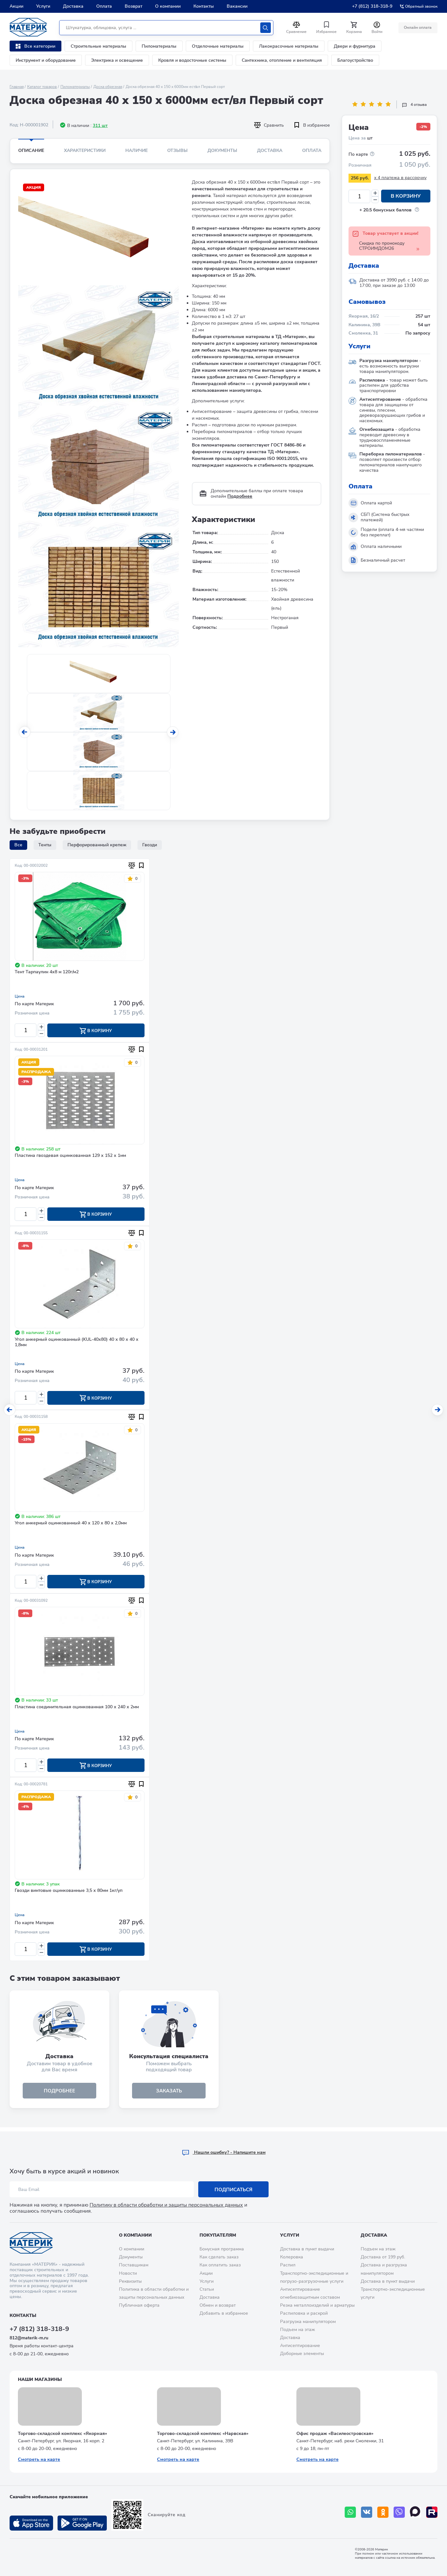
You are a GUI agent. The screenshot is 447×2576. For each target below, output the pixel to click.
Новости (128, 2273)
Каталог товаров (42, 86)
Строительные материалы (98, 46)
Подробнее (239, 496)
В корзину (406, 196)
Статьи (207, 2289)
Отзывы (177, 150)
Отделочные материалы (218, 46)
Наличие (136, 150)
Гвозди (149, 845)
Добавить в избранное (224, 2313)
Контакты (203, 6)
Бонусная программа (222, 2249)
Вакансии (237, 6)
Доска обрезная (107, 86)
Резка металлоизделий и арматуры (317, 2305)
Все (18, 845)
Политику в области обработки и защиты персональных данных (166, 2205)
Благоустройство (355, 60)
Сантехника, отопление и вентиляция (282, 60)
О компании (168, 6)
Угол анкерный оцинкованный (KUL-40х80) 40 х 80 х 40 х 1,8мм (76, 1343)
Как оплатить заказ (220, 2265)
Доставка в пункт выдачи (307, 2249)
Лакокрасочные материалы (288, 46)
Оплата (104, 6)
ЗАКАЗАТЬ (169, 2094)
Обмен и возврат (218, 2305)
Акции (16, 6)
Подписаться (233, 2189)
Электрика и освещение (117, 60)
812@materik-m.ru (29, 2338)
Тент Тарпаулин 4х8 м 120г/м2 (47, 972)
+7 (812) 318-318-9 (372, 6)
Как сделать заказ (219, 2257)
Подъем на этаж (297, 2330)
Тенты (44, 845)
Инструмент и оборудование (46, 60)
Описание (31, 150)
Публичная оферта (139, 2305)
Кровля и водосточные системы (192, 60)
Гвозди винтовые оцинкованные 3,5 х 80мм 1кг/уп (68, 1893)
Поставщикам (133, 2265)
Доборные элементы (302, 2354)
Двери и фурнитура (354, 46)
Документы (222, 150)
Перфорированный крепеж (96, 845)
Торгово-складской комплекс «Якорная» (62, 2433)
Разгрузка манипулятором (308, 2322)
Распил (287, 2265)
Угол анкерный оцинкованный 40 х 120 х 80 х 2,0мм (71, 1525)
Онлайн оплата (417, 27)
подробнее (59, 2094)
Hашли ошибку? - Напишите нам (224, 2152)
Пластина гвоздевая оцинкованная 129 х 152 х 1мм (70, 1156)
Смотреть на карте (39, 2459)
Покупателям (218, 2235)
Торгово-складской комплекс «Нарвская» (202, 2433)
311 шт (100, 125)
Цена (20, 996)
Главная (17, 86)
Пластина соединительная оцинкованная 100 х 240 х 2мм (77, 1709)
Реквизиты (130, 2281)
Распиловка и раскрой (304, 2313)
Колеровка (291, 2257)
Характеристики (85, 150)
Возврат (133, 6)
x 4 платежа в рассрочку (400, 178)
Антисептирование (300, 2346)
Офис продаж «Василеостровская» (334, 2433)
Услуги (43, 6)
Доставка (73, 6)
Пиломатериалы (159, 46)
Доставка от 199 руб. (383, 2257)
